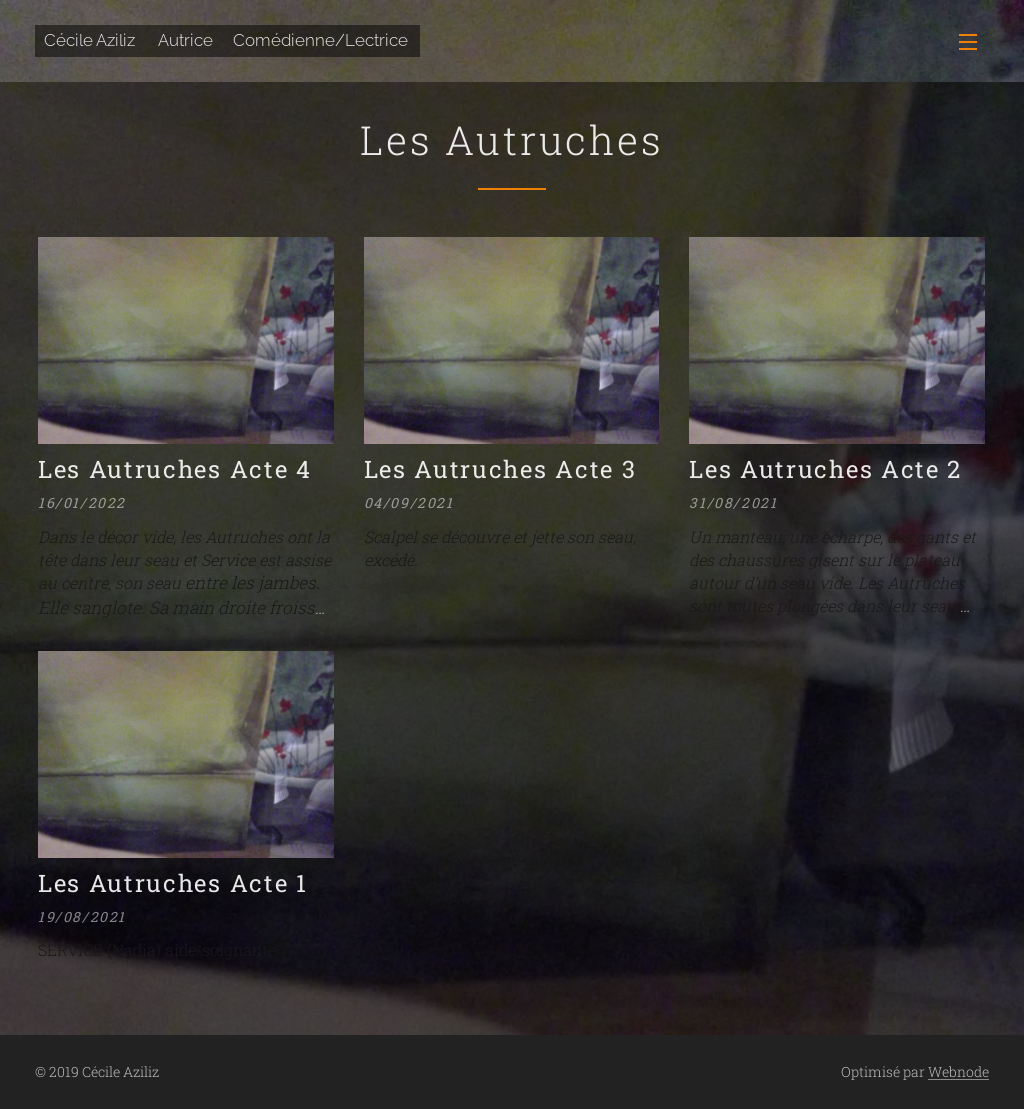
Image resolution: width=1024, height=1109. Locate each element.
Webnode (958, 1071)
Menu (968, 42)
